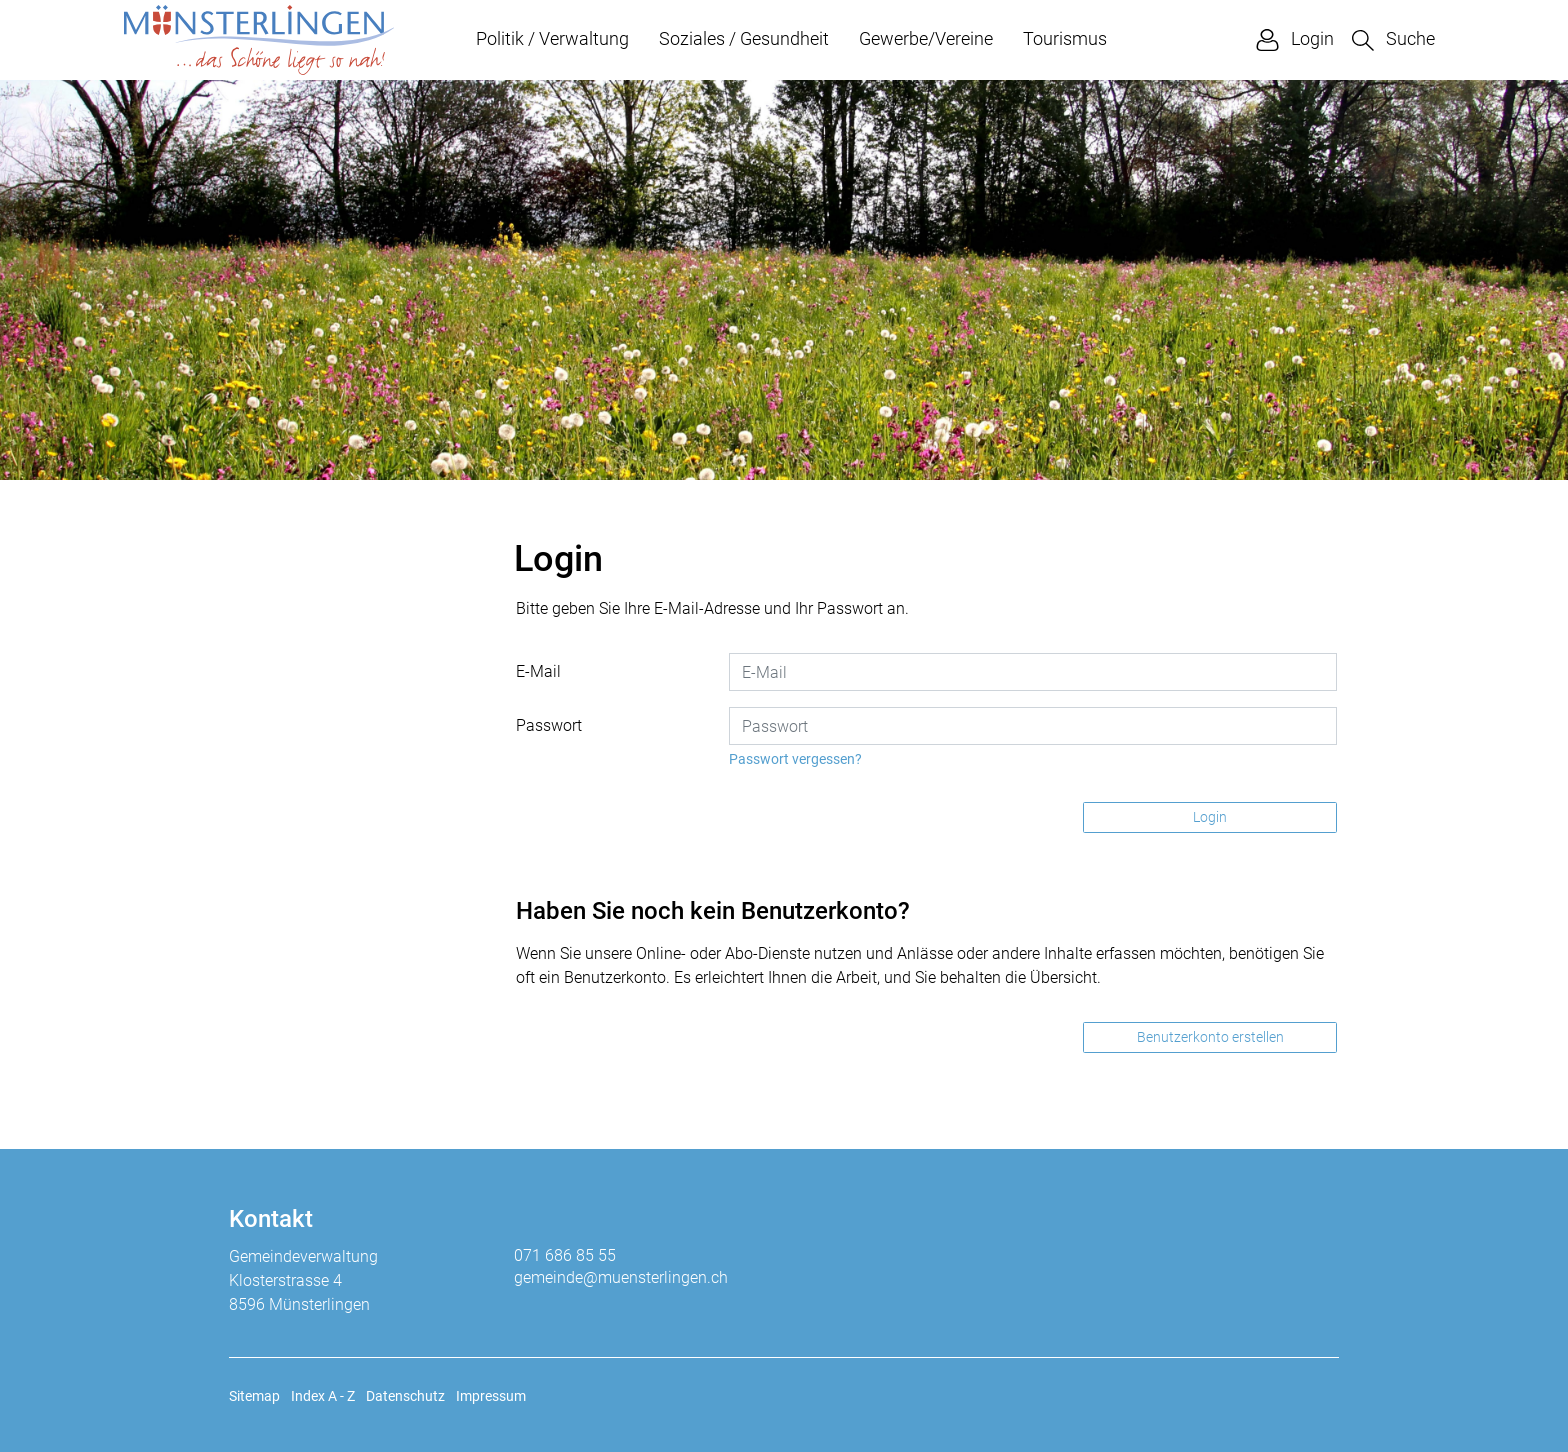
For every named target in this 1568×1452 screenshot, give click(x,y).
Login (1210, 817)
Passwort (549, 725)
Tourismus (1065, 38)
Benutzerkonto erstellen (1210, 1037)
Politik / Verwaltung (552, 38)
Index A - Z (323, 1396)
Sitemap (254, 1396)
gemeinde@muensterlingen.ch (621, 1277)
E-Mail (538, 671)
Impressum (491, 1396)
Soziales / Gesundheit (744, 38)
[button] (1393, 39)
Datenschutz (405, 1396)
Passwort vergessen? (795, 759)
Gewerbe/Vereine (926, 38)
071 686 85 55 (565, 1255)
